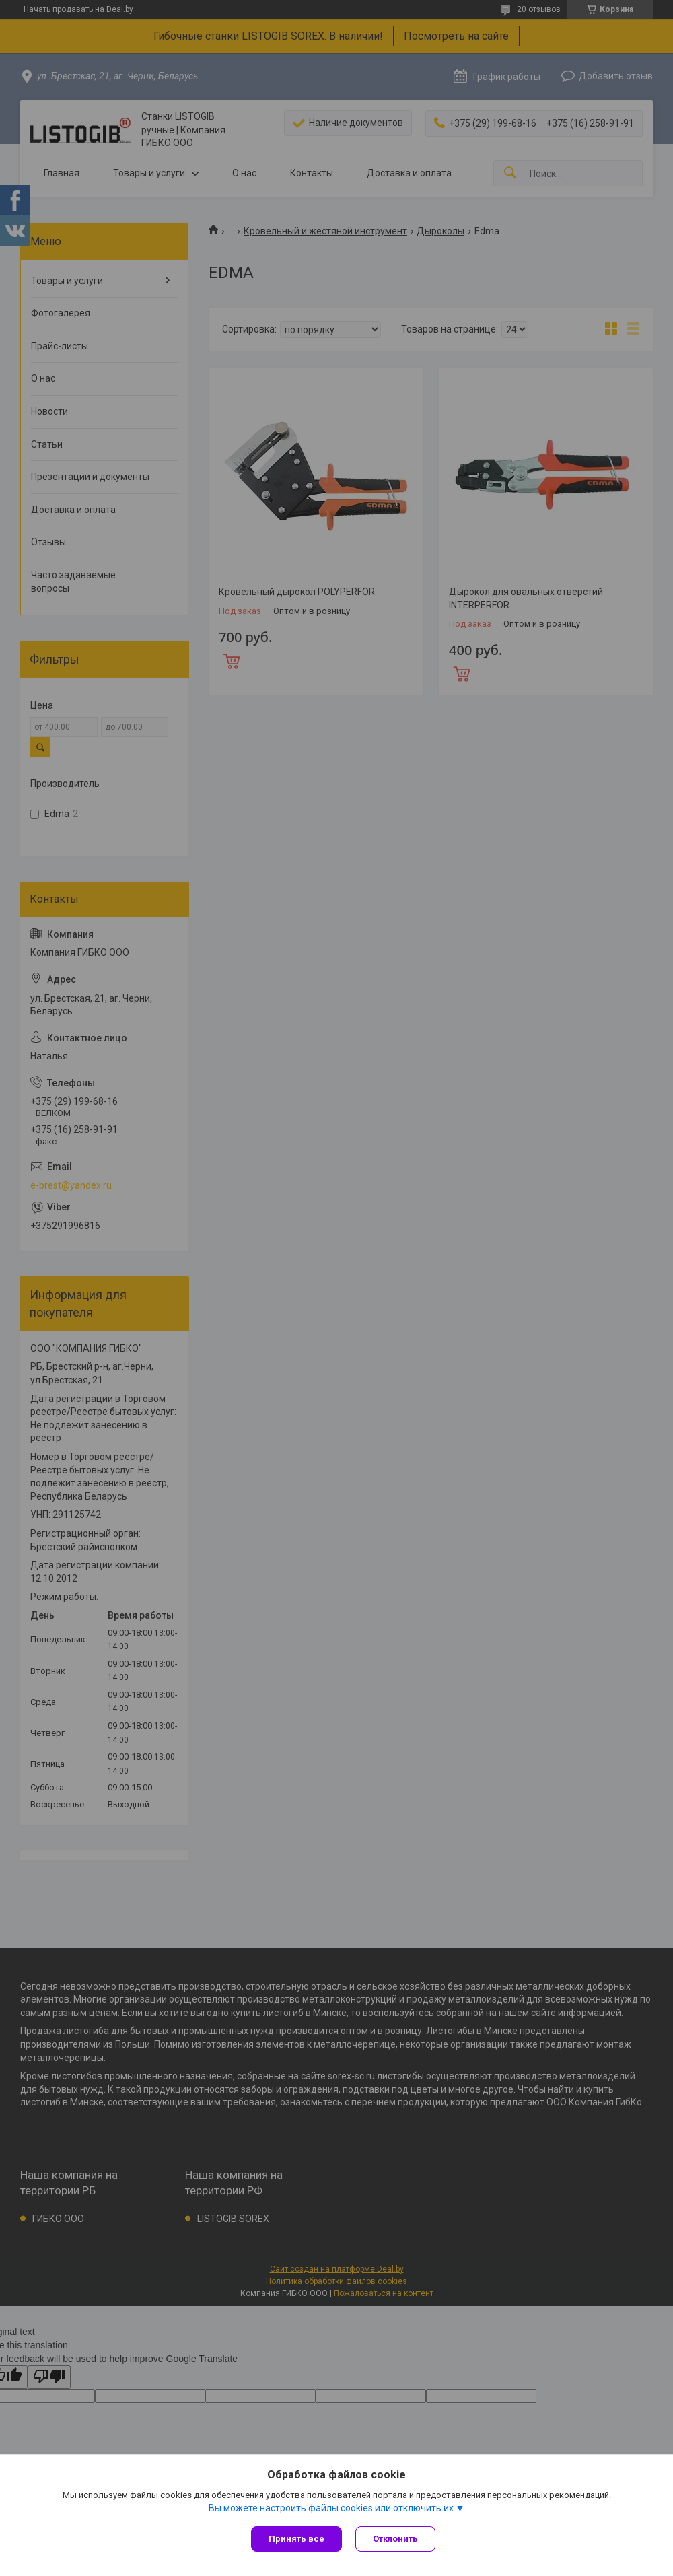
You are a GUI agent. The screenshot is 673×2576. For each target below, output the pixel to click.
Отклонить (395, 2539)
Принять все (296, 2539)
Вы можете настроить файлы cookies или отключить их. (332, 2508)
